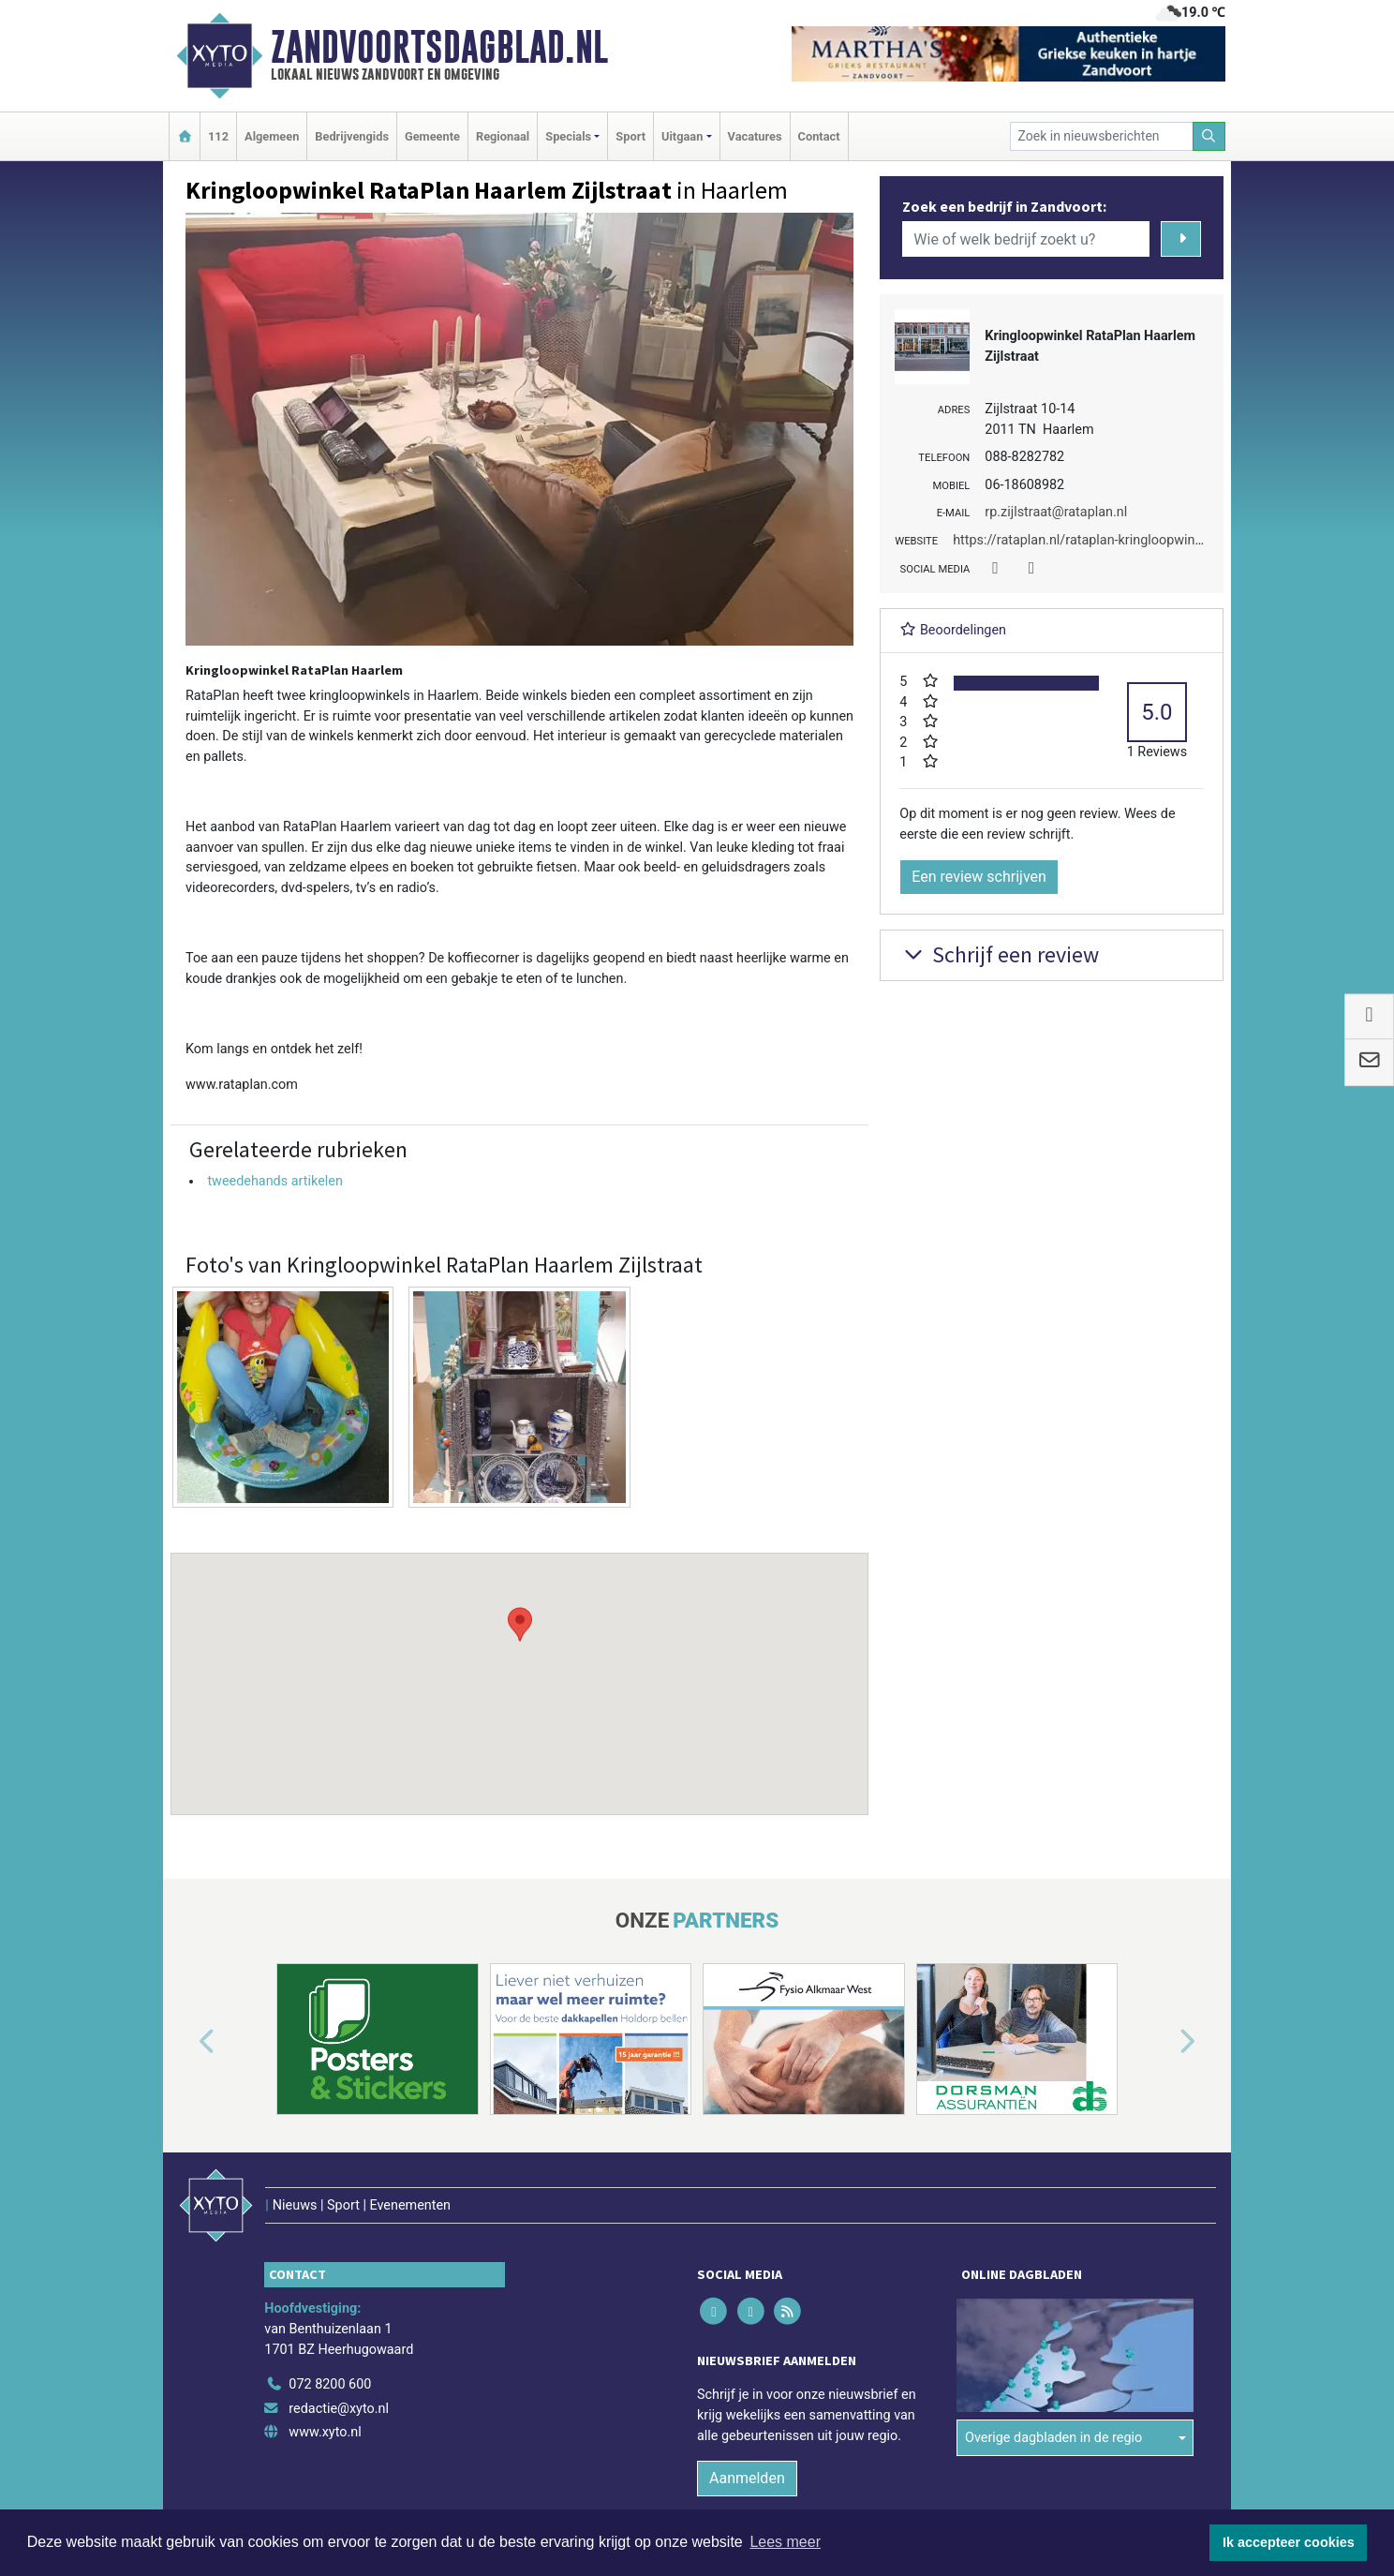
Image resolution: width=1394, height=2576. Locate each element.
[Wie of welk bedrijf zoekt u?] (1025, 239)
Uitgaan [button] (682, 136)
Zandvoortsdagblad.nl (439, 47)
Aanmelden (747, 2478)
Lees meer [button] (785, 2542)
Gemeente (432, 136)
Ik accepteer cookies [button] (1289, 2542)
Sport (630, 136)
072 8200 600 (330, 2384)
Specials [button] (568, 136)
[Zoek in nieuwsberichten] (1102, 136)
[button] (520, 1666)
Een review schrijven (979, 877)
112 (218, 136)
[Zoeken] (1209, 136)
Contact (819, 136)
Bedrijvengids (352, 136)
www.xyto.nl (325, 2432)
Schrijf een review (999, 954)
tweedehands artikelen (274, 1181)
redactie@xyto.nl (339, 2409)
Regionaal (502, 136)
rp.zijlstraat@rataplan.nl (1056, 512)
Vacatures (755, 136)
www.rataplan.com (241, 1085)
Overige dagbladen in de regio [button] (1053, 2438)
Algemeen (272, 136)
